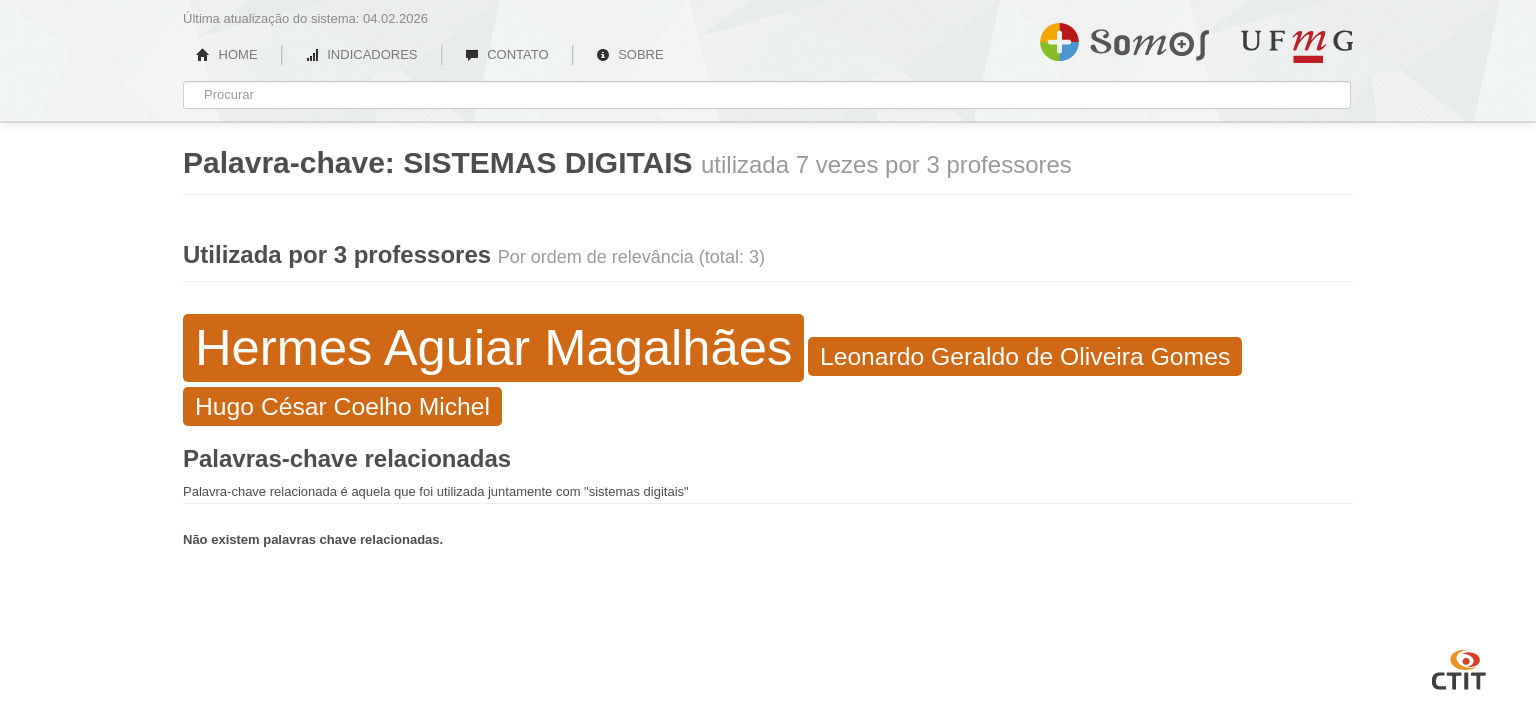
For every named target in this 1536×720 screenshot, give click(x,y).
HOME (227, 54)
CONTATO (507, 54)
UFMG (1297, 46)
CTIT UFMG (1459, 667)
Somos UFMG (1124, 38)
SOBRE (630, 54)
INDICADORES (361, 54)
